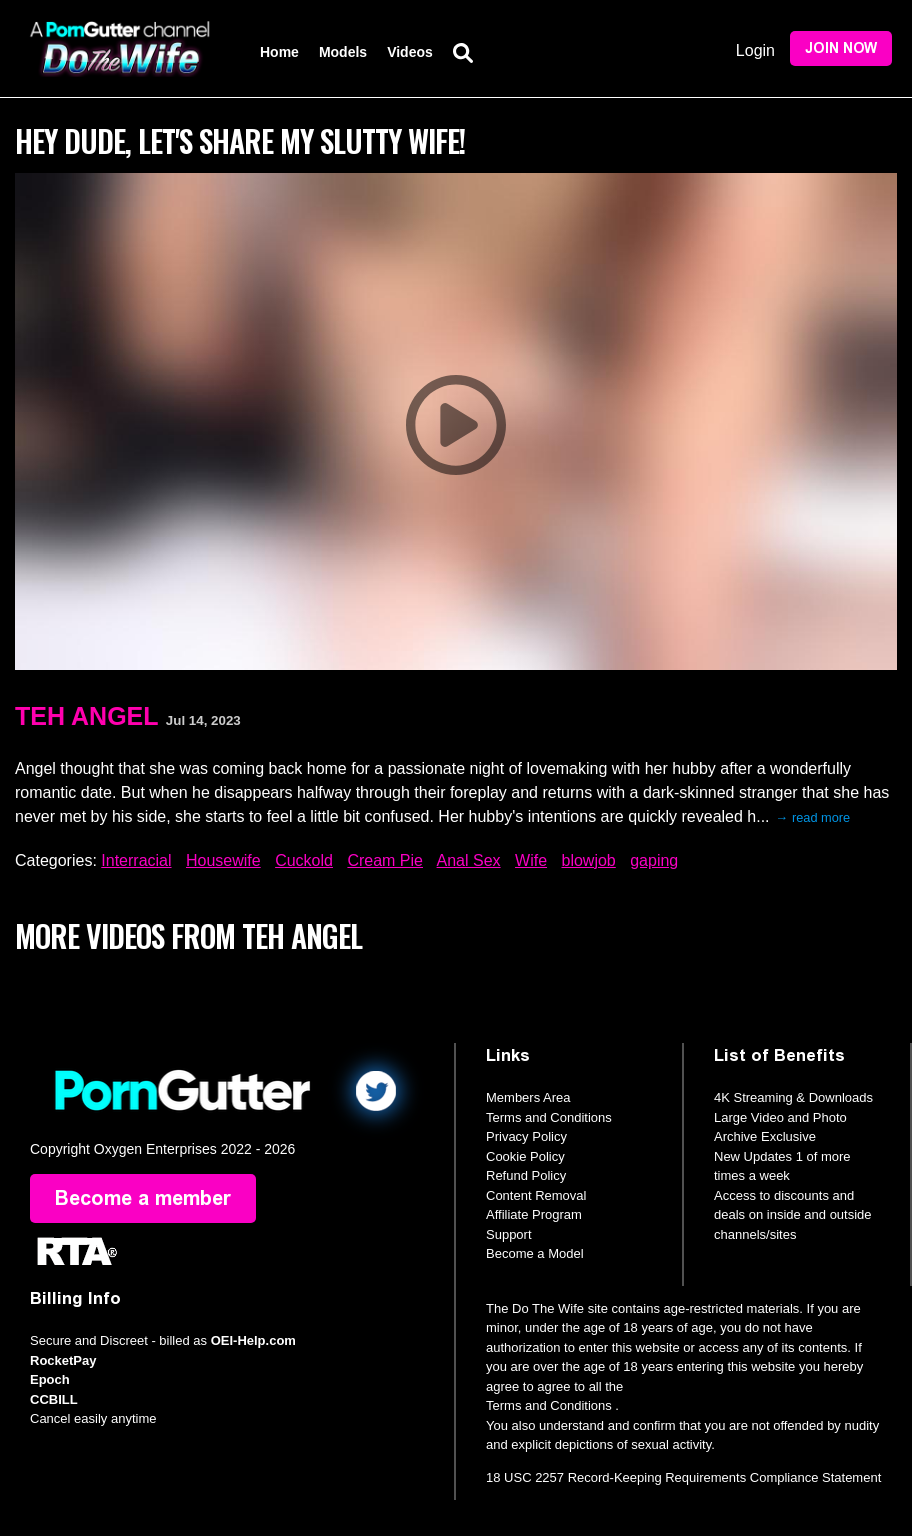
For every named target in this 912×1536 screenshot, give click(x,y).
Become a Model (535, 1253)
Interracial (136, 860)
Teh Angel (87, 716)
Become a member (143, 1199)
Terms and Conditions (549, 1117)
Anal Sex (469, 860)
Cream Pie (385, 860)
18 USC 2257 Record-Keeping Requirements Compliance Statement (683, 1477)
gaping (654, 860)
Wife (531, 860)
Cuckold (304, 860)
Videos (410, 52)
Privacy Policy (526, 1136)
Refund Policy (526, 1175)
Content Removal (536, 1195)
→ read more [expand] (813, 817)
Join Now (841, 48)
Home (279, 52)
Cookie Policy (525, 1156)
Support (509, 1234)
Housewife (223, 860)
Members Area (528, 1097)
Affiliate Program (534, 1214)
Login (755, 50)
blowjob (589, 860)
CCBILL (54, 1399)
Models (343, 52)
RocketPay (63, 1360)
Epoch (50, 1380)
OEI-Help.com (253, 1341)
